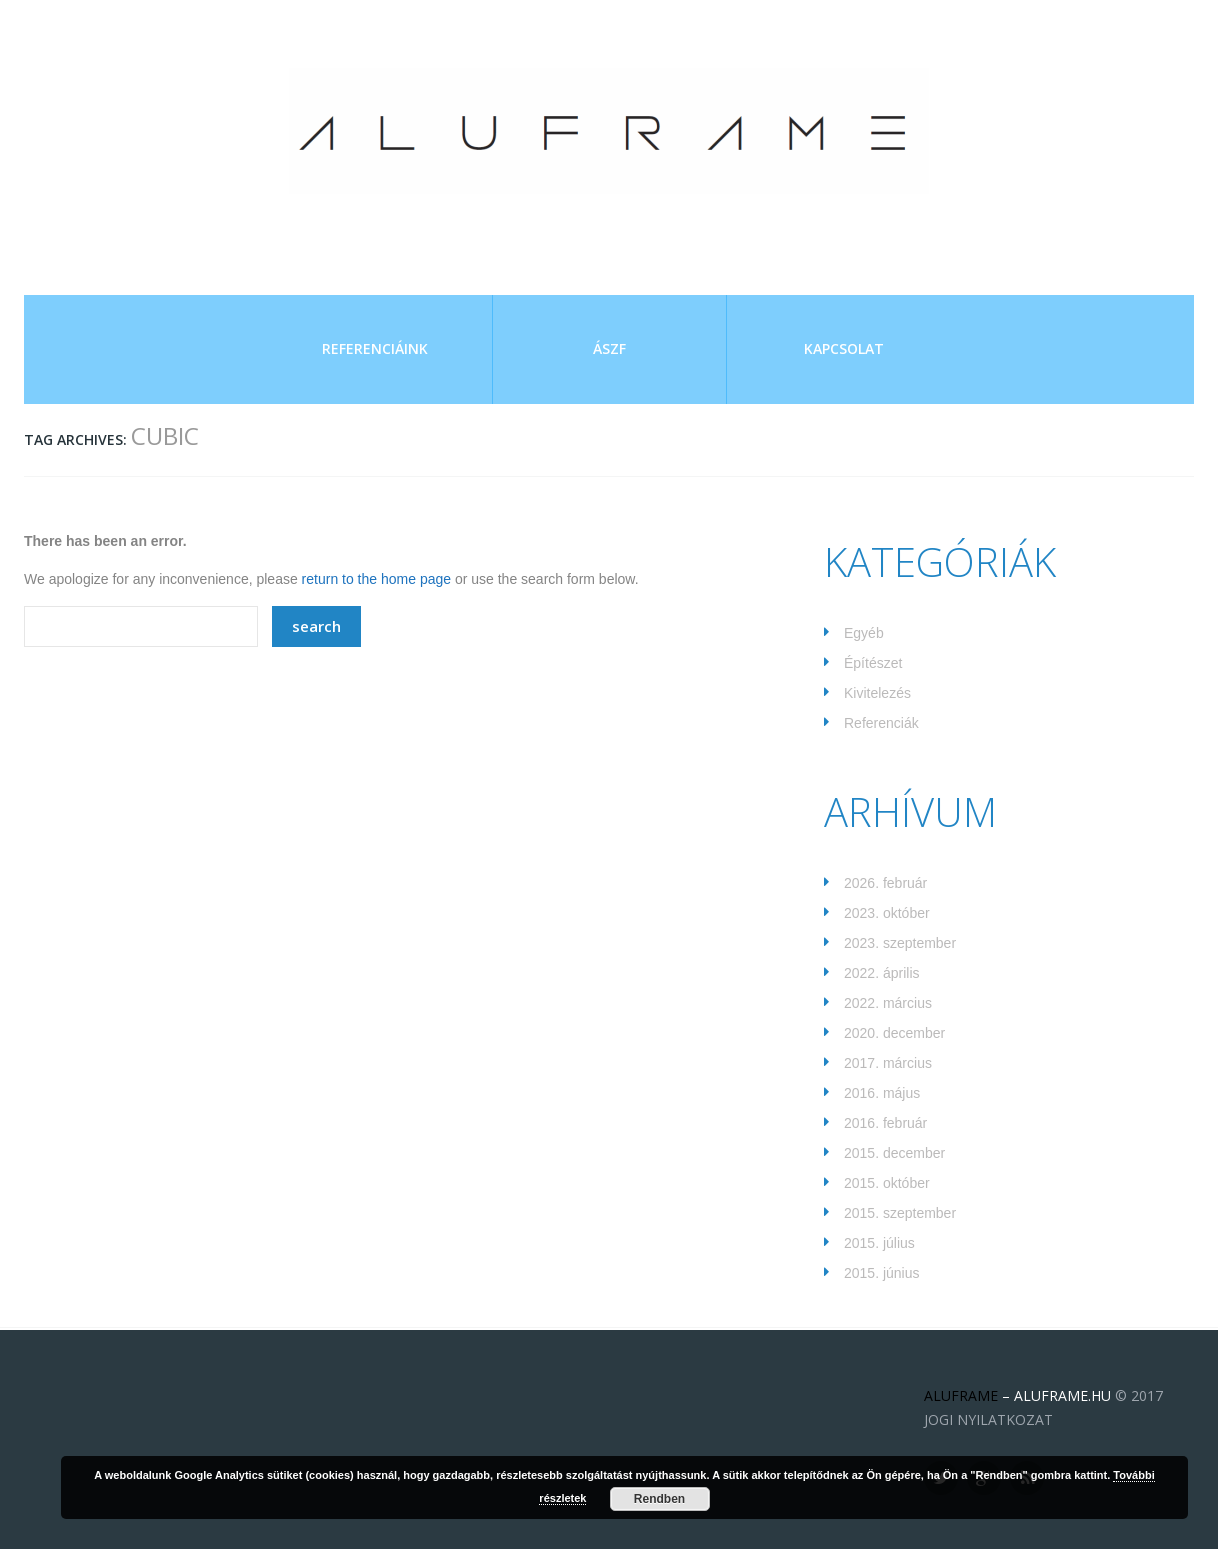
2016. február (885, 1123)
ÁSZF (609, 348)
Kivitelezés (877, 693)
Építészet (873, 663)
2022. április (882, 973)
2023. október (887, 913)
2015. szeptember (900, 1213)
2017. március (888, 1063)
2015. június (882, 1273)
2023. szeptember (900, 943)
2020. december (894, 1033)
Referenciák (881, 723)
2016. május (882, 1093)
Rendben (659, 1499)
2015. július (879, 1243)
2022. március (888, 1003)
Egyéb (864, 633)
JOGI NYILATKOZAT (988, 1419)
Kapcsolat (844, 348)
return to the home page (376, 579)
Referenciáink (375, 348)
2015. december (894, 1153)
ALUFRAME (961, 1395)
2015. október (887, 1183)
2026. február (885, 883)
